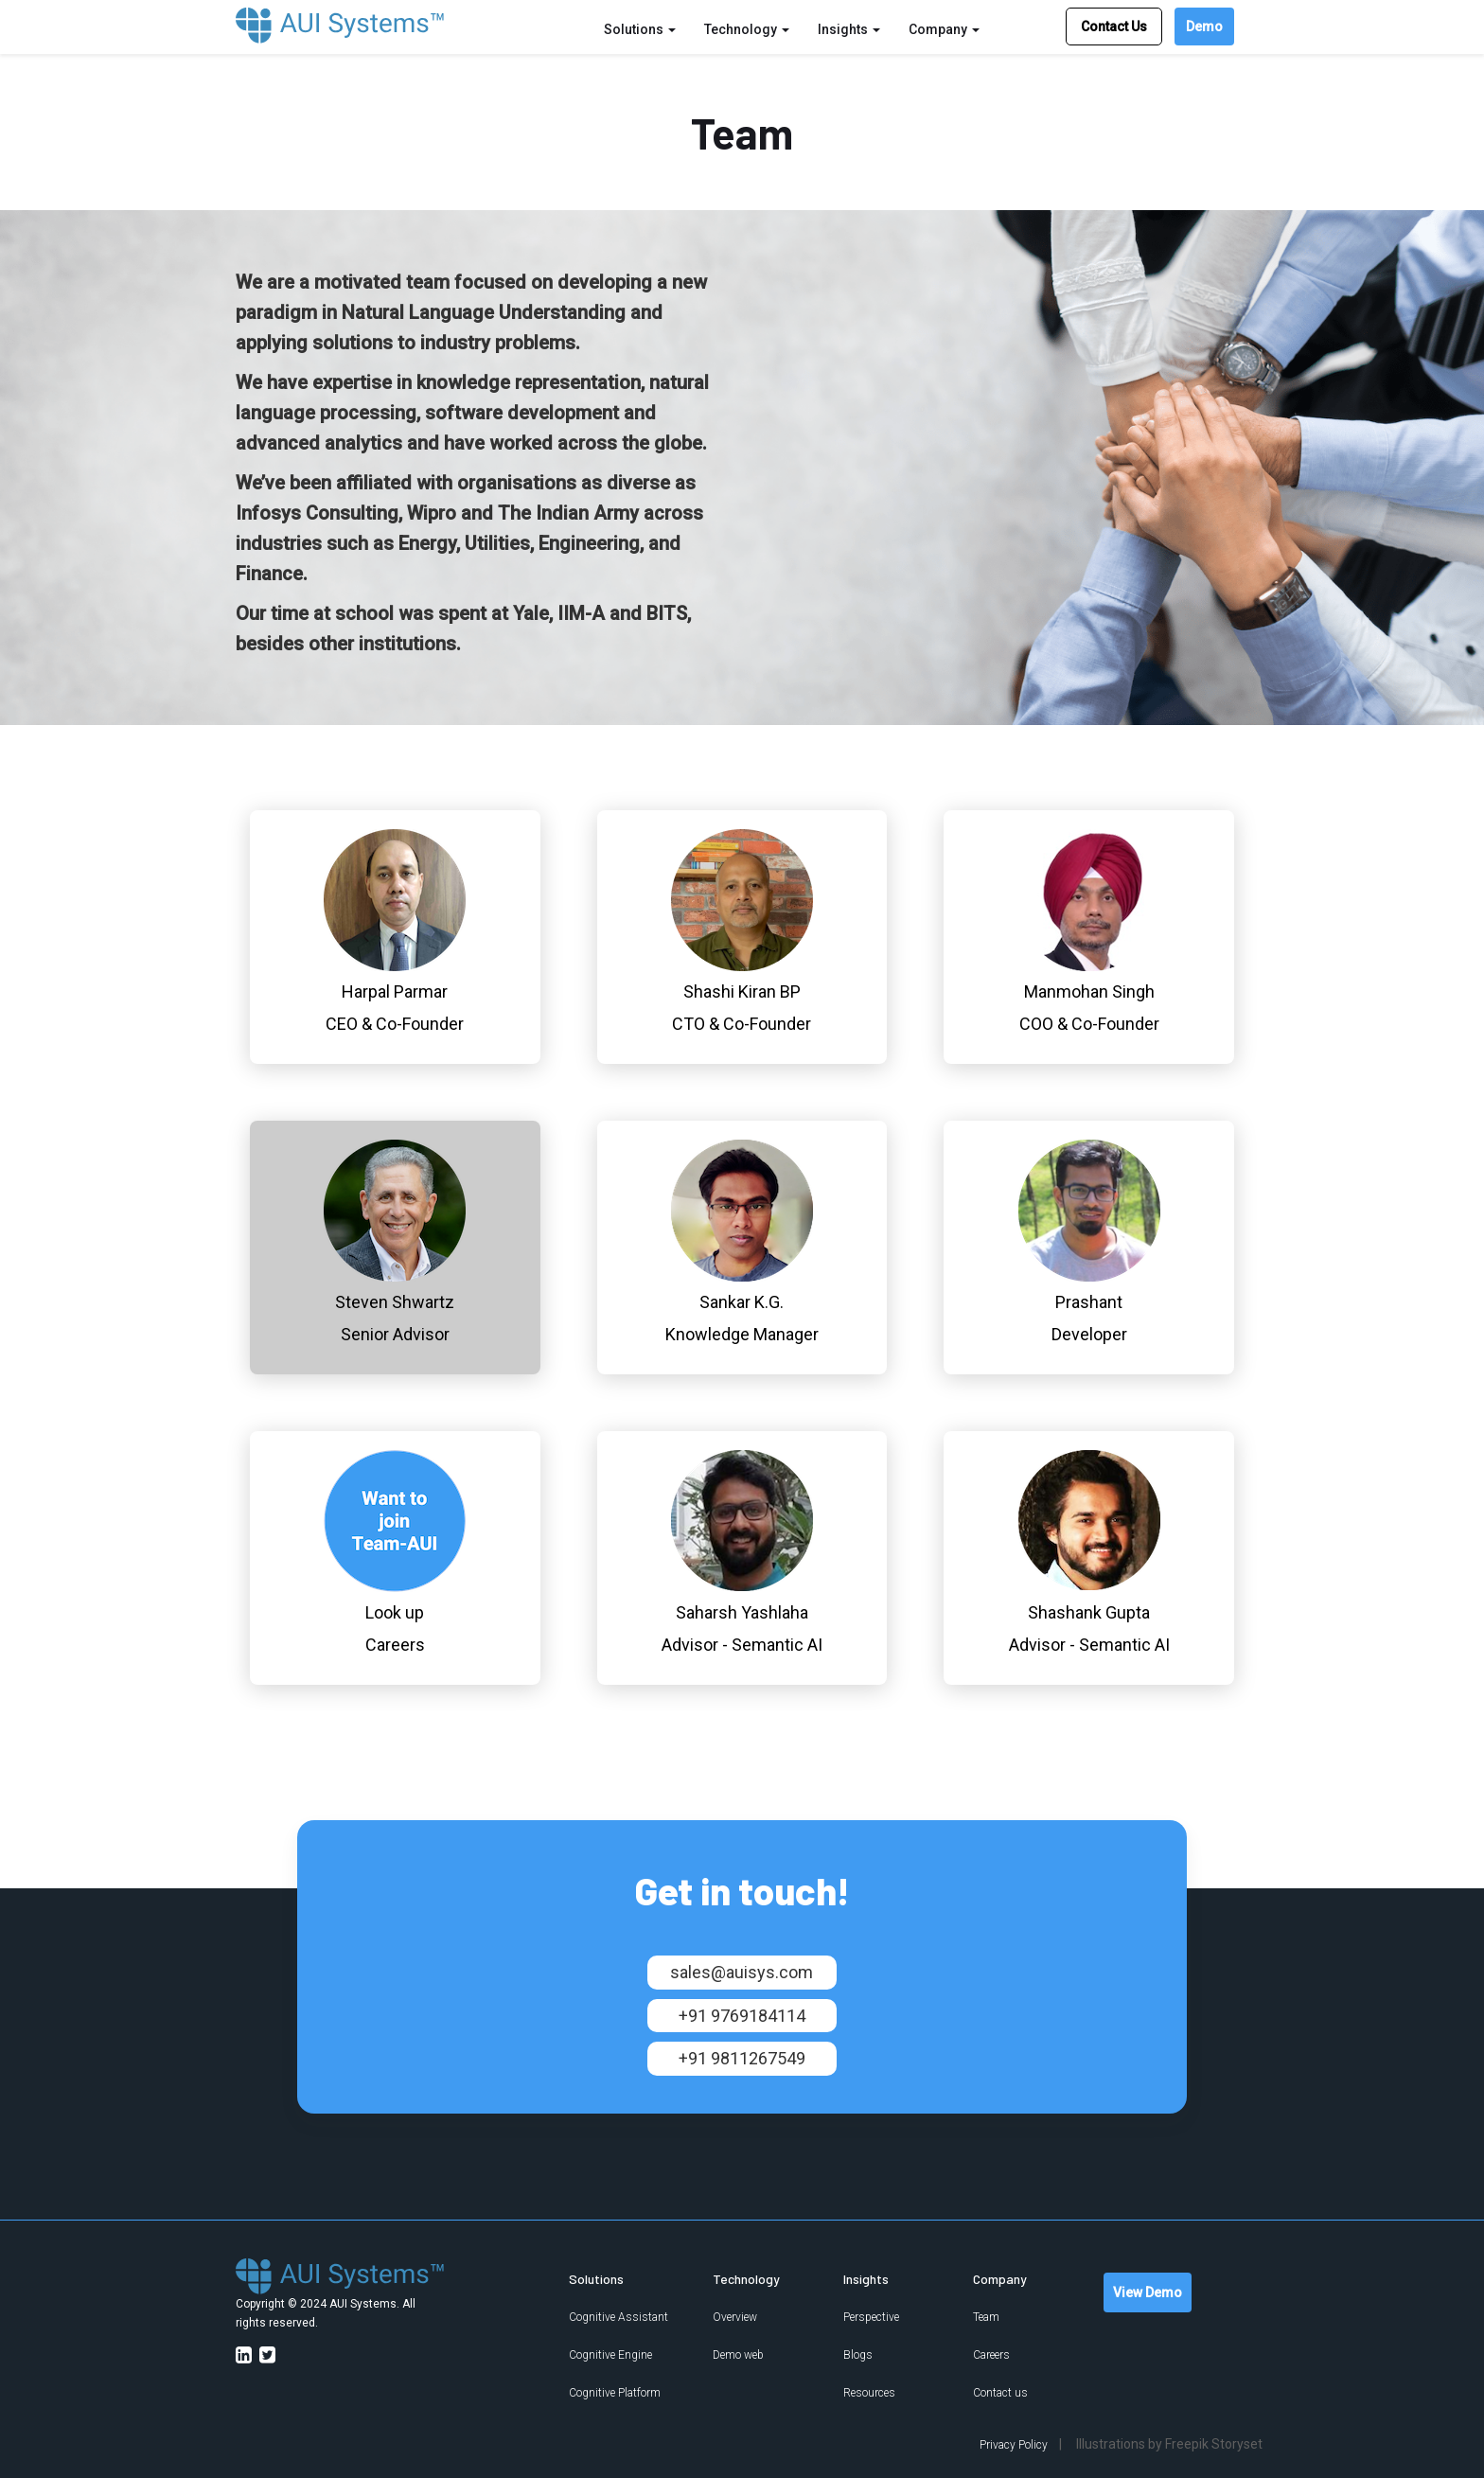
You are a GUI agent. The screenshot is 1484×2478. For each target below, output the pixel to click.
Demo (1204, 26)
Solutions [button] (640, 29)
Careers (991, 2355)
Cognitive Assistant (618, 2317)
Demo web (738, 2355)
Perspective (871, 2317)
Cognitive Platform (615, 2392)
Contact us (1000, 2392)
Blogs (858, 2355)
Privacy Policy (1014, 2444)
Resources (869, 2392)
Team (986, 2317)
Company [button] (944, 29)
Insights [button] (849, 29)
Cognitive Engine (610, 2355)
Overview (735, 2317)
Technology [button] (746, 29)
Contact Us (1114, 26)
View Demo (1147, 2292)
